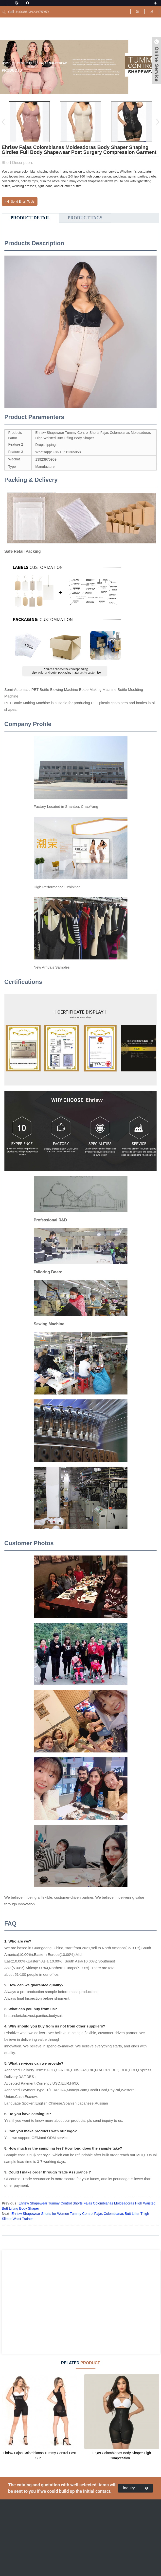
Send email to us (23, 201)
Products (24, 63)
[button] (156, 122)
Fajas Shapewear (53, 63)
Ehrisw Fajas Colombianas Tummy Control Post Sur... (39, 2455)
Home (6, 63)
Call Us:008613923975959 (28, 12)
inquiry (135, 2488)
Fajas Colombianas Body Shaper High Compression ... (121, 2455)
